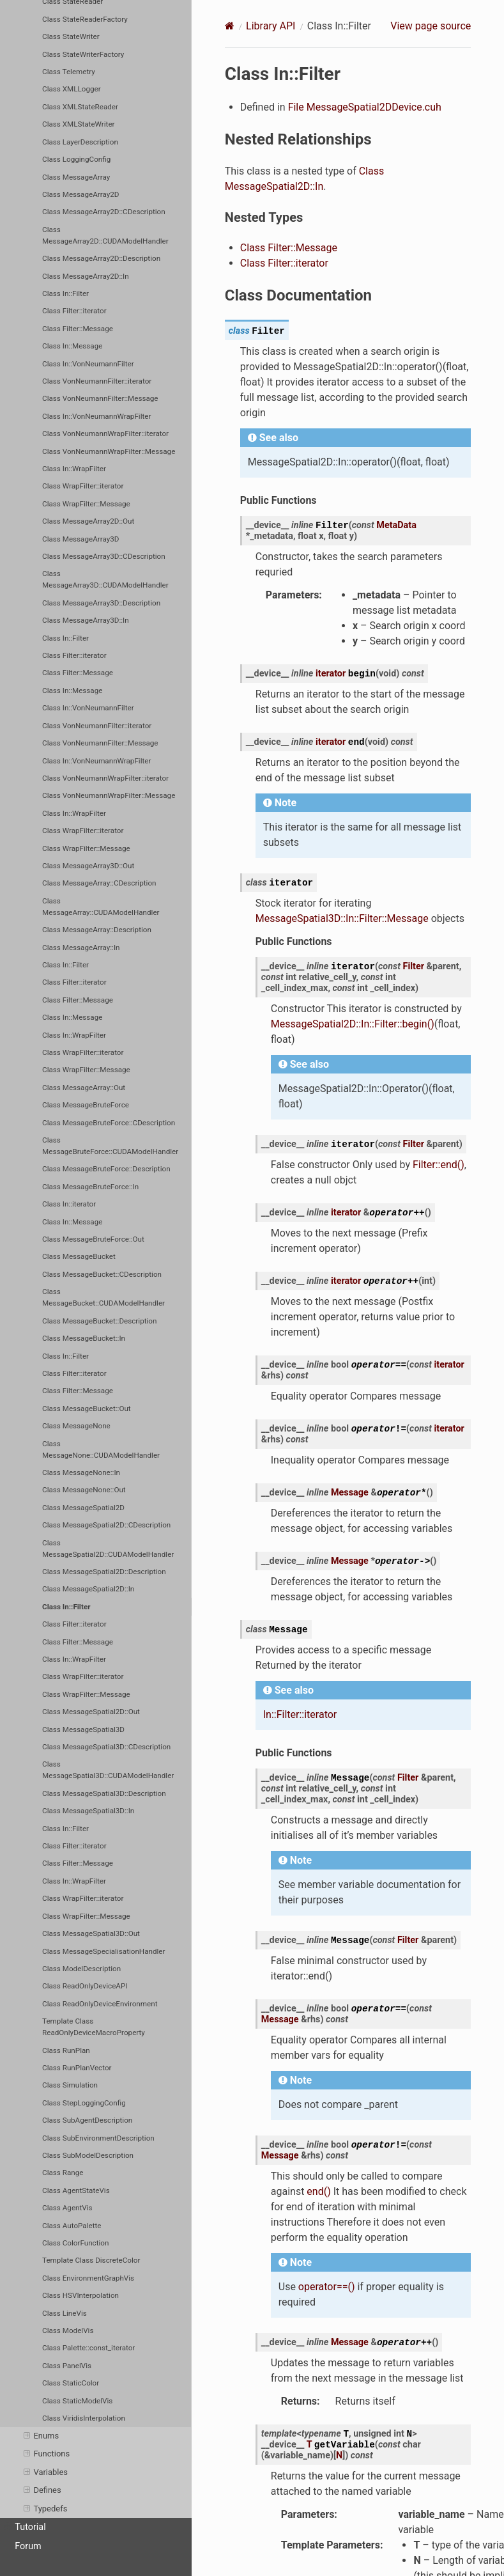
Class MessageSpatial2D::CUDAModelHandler (108, 1548)
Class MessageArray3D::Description (101, 602)
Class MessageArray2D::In (85, 276)
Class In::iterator (69, 1203)
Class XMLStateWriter (78, 124)
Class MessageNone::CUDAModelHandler (101, 1449)
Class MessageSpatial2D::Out (91, 1711)
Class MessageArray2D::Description (101, 258)
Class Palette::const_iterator (88, 2347)
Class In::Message (72, 345)
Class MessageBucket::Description (99, 1320)
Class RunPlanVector (76, 2067)
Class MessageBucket (79, 1256)
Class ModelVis (67, 2330)
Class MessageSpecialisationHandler (103, 1951)
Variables (46, 2472)
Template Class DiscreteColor (91, 2260)
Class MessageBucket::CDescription (102, 1274)
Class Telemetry (68, 71)
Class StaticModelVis (77, 2400)
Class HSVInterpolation (80, 2295)
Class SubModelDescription (88, 2155)
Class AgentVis (67, 2207)
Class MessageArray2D (80, 194)
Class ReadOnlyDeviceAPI (84, 1985)
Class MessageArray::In (80, 947)
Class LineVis (64, 2313)
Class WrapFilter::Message (86, 503)
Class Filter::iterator (74, 310)
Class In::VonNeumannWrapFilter (96, 416)
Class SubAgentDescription (87, 2120)
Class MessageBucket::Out (86, 1408)
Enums (41, 2436)
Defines (42, 2490)
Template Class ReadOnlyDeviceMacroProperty (93, 2027)
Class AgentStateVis (76, 2190)
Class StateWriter (71, 36)
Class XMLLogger (71, 88)
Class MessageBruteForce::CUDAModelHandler (110, 1146)
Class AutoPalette (71, 2225)
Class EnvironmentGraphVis (88, 2278)
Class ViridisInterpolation (83, 2418)
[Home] (229, 25)
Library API (270, 26)
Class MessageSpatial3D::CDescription (106, 1746)
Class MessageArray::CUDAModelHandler (100, 906)
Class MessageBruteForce (85, 1104)
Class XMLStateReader (80, 106)
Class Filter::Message (77, 328)
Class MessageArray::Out (83, 1087)
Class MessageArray (76, 177)
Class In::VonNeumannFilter (88, 363)
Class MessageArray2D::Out (88, 521)
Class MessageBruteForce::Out (93, 1239)
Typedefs (45, 2509)
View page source (430, 26)
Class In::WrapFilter (74, 468)
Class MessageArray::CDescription (99, 882)
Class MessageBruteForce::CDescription (108, 1122)
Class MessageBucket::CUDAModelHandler (103, 1297)
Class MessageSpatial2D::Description (104, 1571)
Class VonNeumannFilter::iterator (96, 381)
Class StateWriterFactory (83, 54)
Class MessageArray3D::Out (88, 865)
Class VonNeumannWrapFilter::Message (108, 451)
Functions (47, 2454)
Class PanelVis (66, 2365)
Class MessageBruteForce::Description (106, 1168)
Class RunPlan (66, 2050)
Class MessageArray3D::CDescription (103, 556)
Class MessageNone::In (81, 1472)
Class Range (62, 2172)
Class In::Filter (65, 293)
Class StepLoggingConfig (84, 2102)
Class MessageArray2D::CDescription (103, 211)
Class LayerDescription (80, 141)
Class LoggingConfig (76, 159)
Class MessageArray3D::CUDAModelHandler (105, 579)
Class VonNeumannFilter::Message (100, 398)
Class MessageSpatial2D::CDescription (106, 1524)
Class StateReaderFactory (85, 19)
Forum (28, 2546)
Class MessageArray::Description (96, 929)
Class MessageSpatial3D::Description (104, 1793)
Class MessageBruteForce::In (90, 1186)
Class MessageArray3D (80, 539)
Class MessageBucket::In (83, 1338)
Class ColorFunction (75, 2242)
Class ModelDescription (81, 1968)
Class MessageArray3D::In (85, 620)
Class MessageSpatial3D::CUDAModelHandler (108, 1770)
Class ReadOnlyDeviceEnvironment (99, 2003)
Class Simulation (70, 2084)
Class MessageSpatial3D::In (88, 1810)
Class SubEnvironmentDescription (98, 2138)
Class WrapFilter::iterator (82, 485)
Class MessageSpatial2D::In (88, 1588)
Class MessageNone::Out (84, 1489)
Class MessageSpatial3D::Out (91, 1933)
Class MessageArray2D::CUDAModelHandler (105, 235)
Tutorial (25, 2527)
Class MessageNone (76, 1425)
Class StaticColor (70, 2382)
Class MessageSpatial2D (83, 1507)
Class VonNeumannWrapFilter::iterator (105, 433)
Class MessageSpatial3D (83, 1729)
